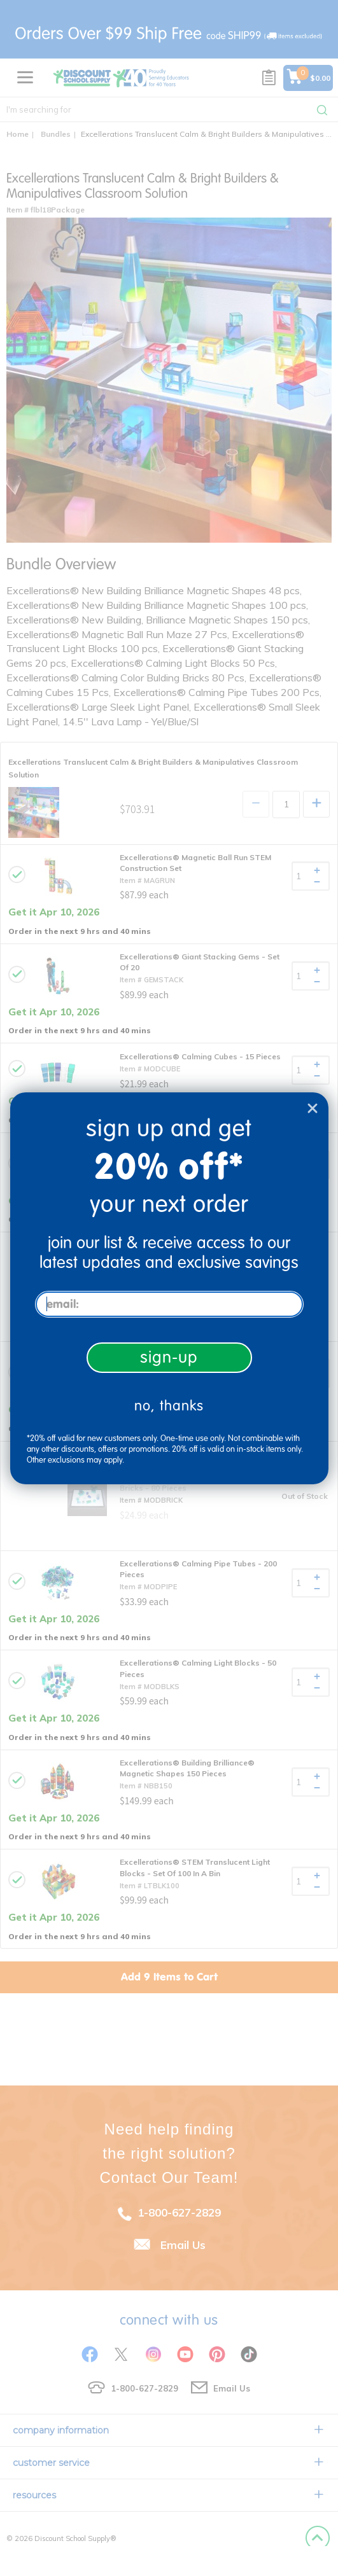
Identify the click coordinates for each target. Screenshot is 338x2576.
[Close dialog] (312, 1108)
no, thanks (169, 1405)
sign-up (169, 1357)
